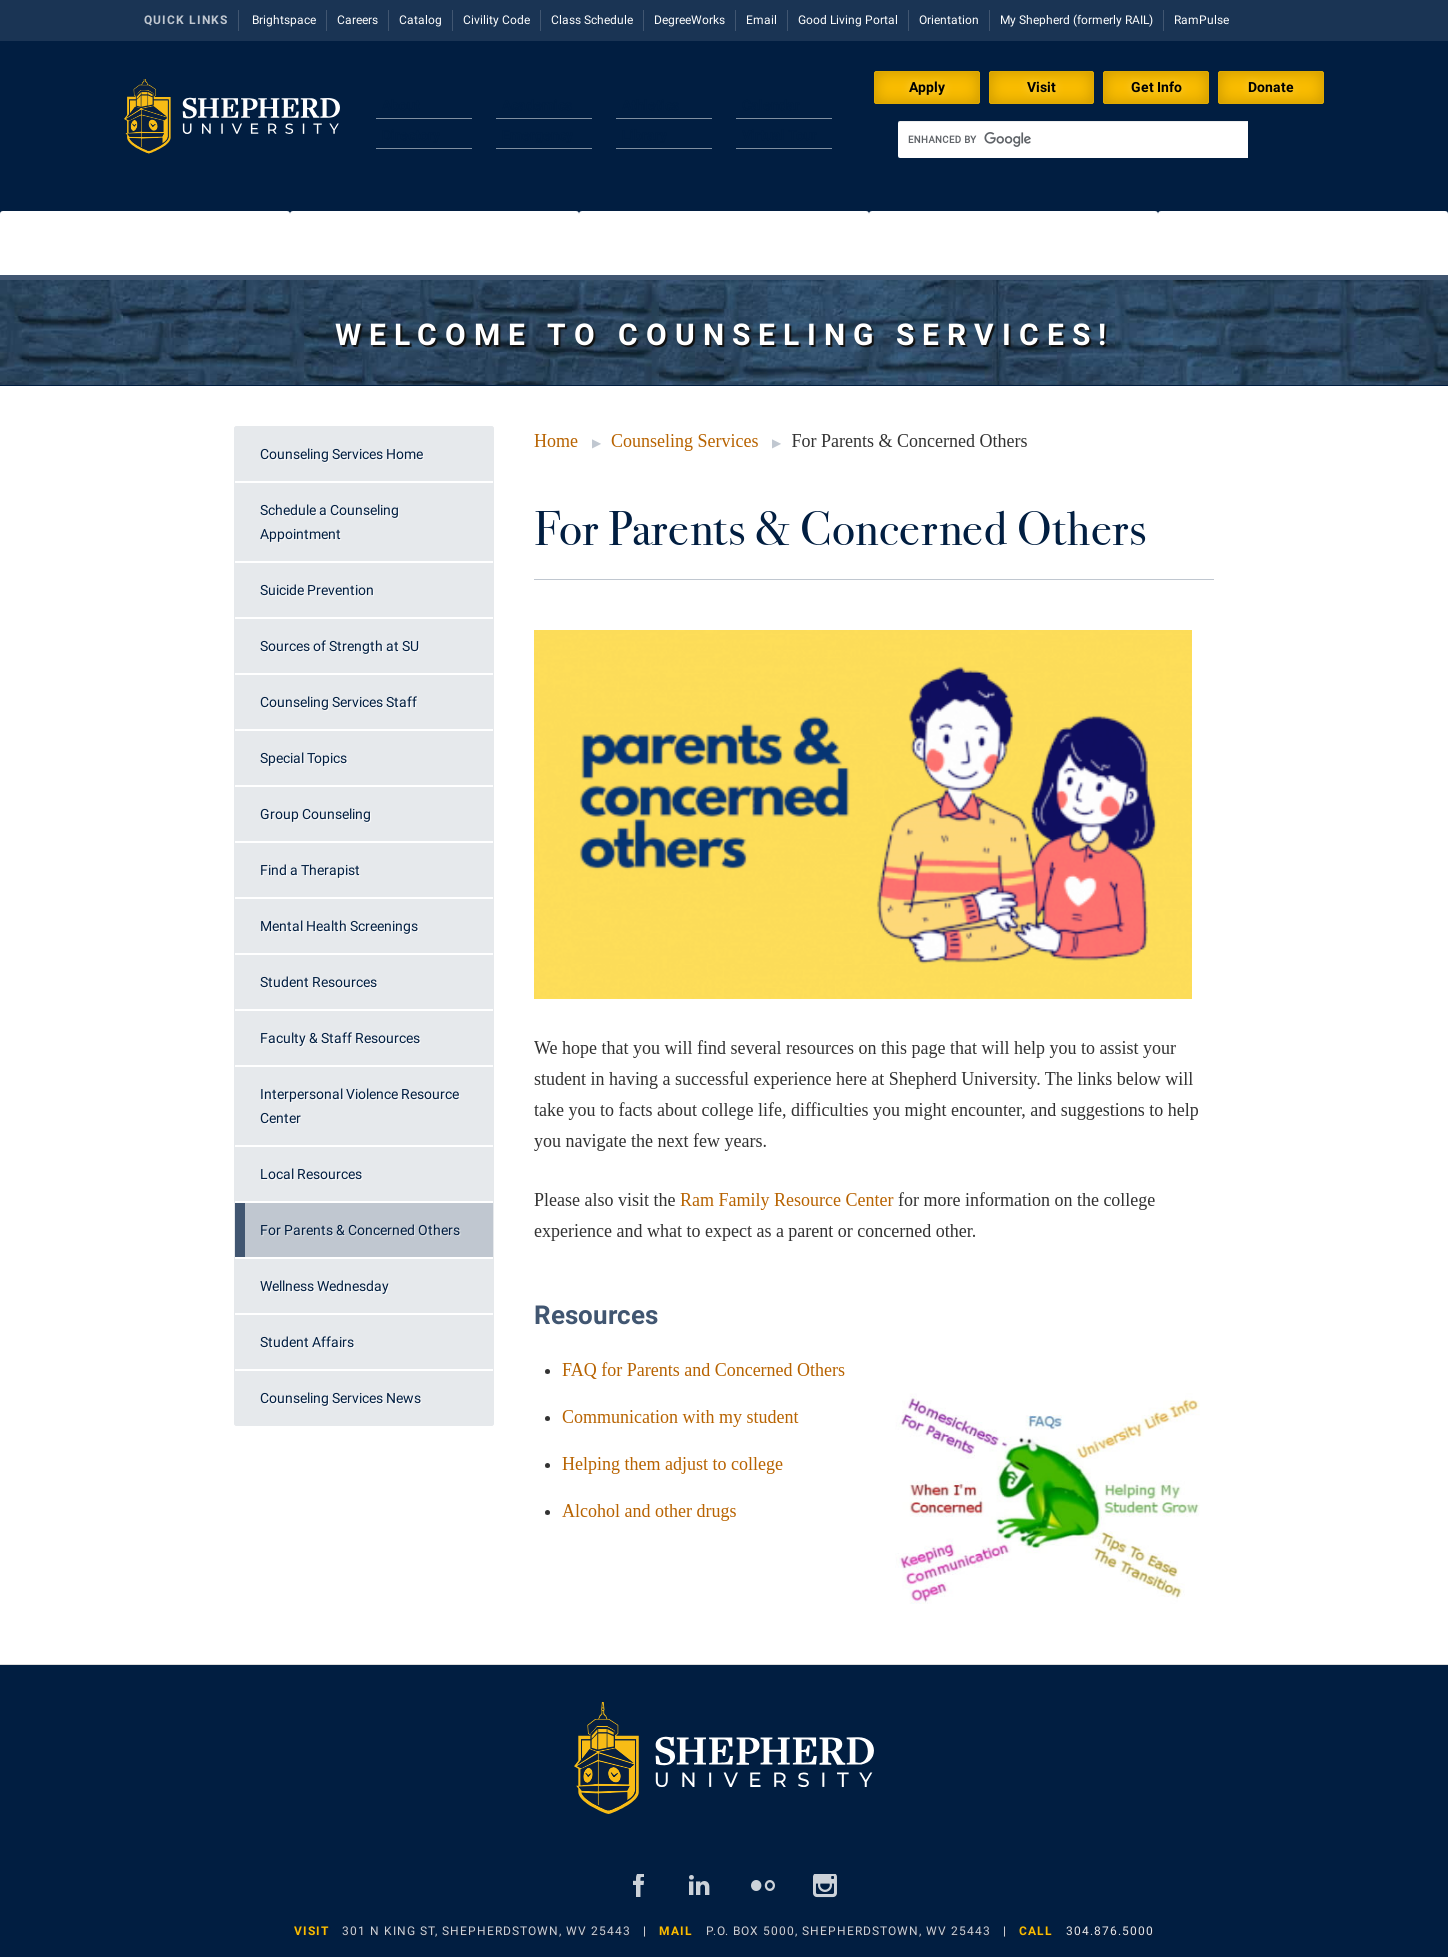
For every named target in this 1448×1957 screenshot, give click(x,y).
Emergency (537, 135)
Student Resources (318, 982)
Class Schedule (592, 20)
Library (644, 135)
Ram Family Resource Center (786, 1200)
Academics (537, 105)
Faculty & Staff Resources (340, 1038)
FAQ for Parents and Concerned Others (703, 1370)
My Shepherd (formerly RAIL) (1076, 20)
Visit (1041, 87)
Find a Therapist (310, 870)
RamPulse (1201, 20)
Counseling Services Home (341, 454)
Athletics (650, 105)
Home (556, 441)
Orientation (949, 20)
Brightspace (284, 20)
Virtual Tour (779, 135)
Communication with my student (680, 1417)
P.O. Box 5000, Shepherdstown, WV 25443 (848, 1931)
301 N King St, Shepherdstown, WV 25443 (486, 1931)
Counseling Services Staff (338, 702)
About (401, 105)
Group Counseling (315, 814)
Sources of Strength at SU (339, 646)
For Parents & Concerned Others (360, 1230)
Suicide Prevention (317, 590)
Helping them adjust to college (672, 1464)
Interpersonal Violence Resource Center (359, 1106)
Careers (357, 20)
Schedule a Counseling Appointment (329, 522)
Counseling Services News (340, 1398)
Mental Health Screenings (339, 926)
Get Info (1156, 87)
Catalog (420, 20)
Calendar (771, 105)
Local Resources (311, 1174)
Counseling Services (684, 441)
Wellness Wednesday (324, 1286)
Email (761, 20)
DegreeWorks (689, 20)
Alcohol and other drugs (649, 1511)
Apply (927, 87)
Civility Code (496, 20)
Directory (411, 135)
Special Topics (303, 758)
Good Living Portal (848, 20)
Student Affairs (307, 1342)
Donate (1271, 87)
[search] (1073, 139)
